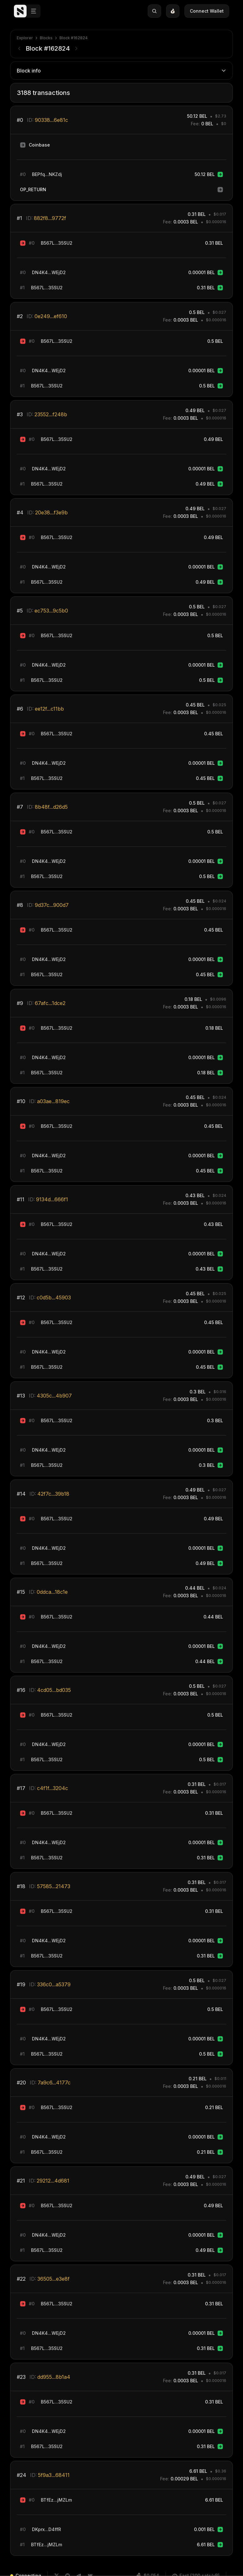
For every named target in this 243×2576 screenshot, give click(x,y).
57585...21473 (53, 1886)
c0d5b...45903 (54, 1297)
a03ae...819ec (53, 1101)
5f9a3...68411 (54, 2475)
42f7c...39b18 (53, 1494)
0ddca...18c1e (52, 1592)
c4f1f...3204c (52, 1788)
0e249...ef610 (50, 316)
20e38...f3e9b (51, 512)
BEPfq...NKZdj (47, 174)
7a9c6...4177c (54, 2082)
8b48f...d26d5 (51, 807)
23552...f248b (50, 414)
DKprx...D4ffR (46, 2529)
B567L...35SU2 (56, 243)
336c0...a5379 (54, 1984)
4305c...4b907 (54, 1395)
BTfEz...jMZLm (56, 2500)
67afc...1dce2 (50, 1003)
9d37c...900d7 (52, 905)
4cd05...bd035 (54, 1690)
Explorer (25, 37)
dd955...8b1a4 (53, 2377)
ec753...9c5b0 (51, 610)
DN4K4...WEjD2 (49, 272)
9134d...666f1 (52, 1199)
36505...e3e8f (53, 2279)
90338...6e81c (51, 120)
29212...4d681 (53, 2180)
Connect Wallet (210, 11)
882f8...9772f (50, 218)
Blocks (46, 37)
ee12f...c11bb (49, 709)
